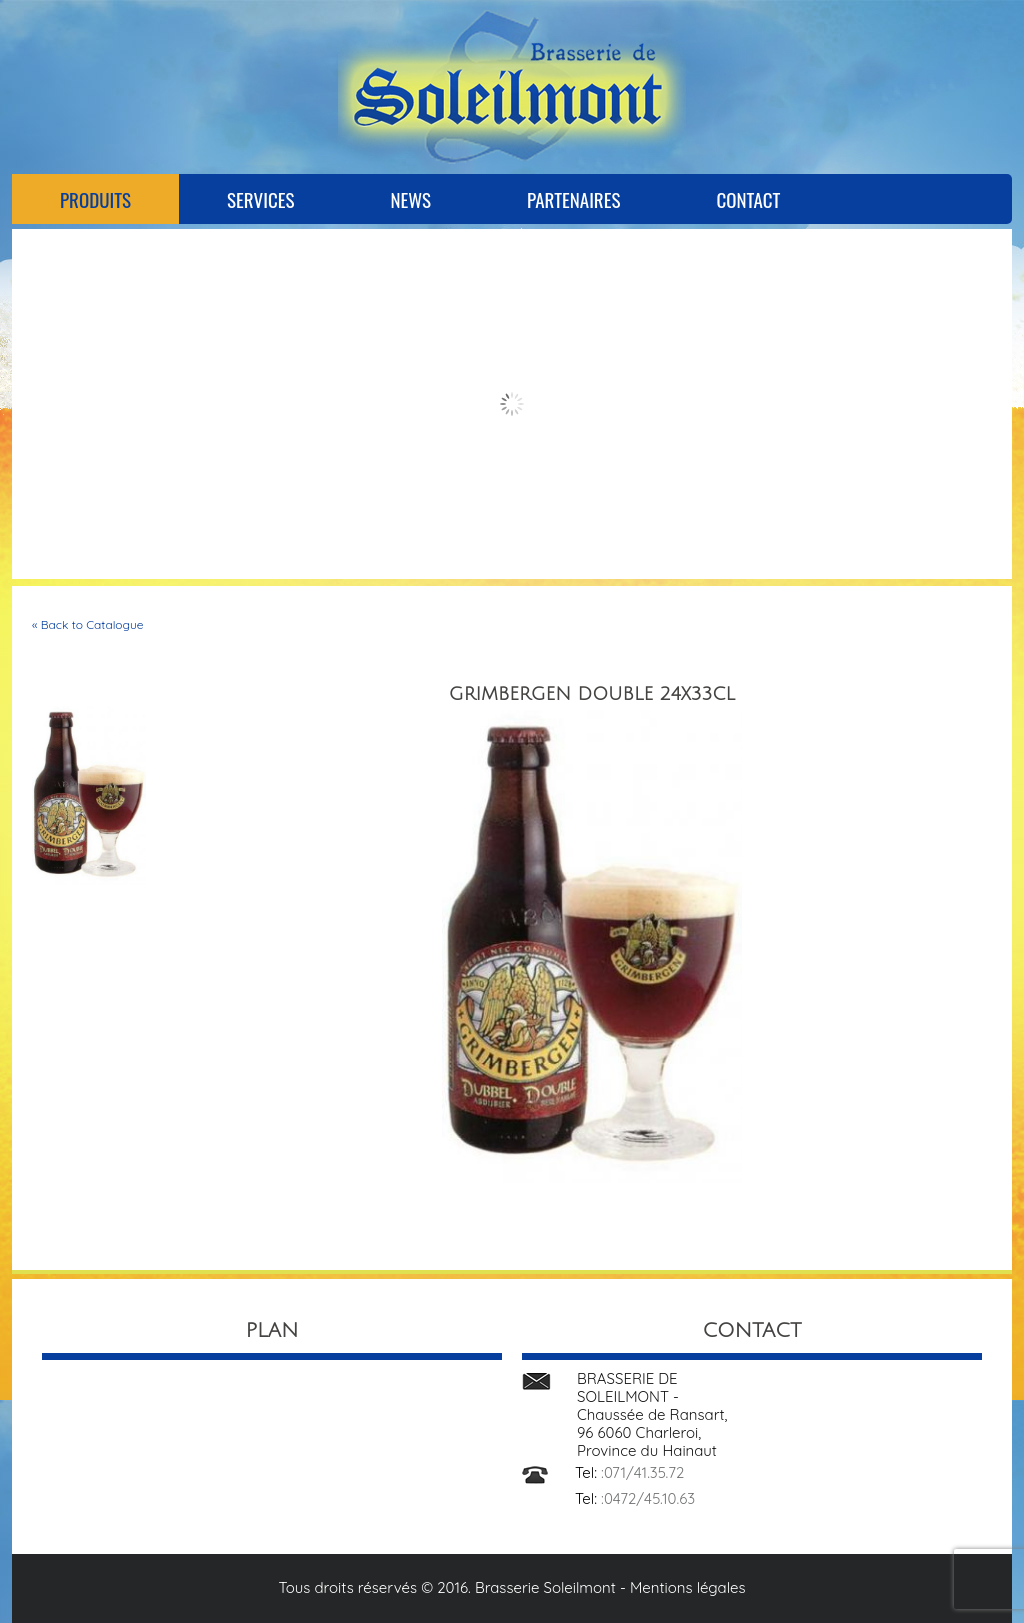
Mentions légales (688, 1587)
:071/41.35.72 (642, 1472)
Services (260, 199)
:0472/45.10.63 (648, 1498)
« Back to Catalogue (88, 624)
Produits (95, 199)
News (410, 199)
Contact (748, 199)
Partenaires (573, 199)
